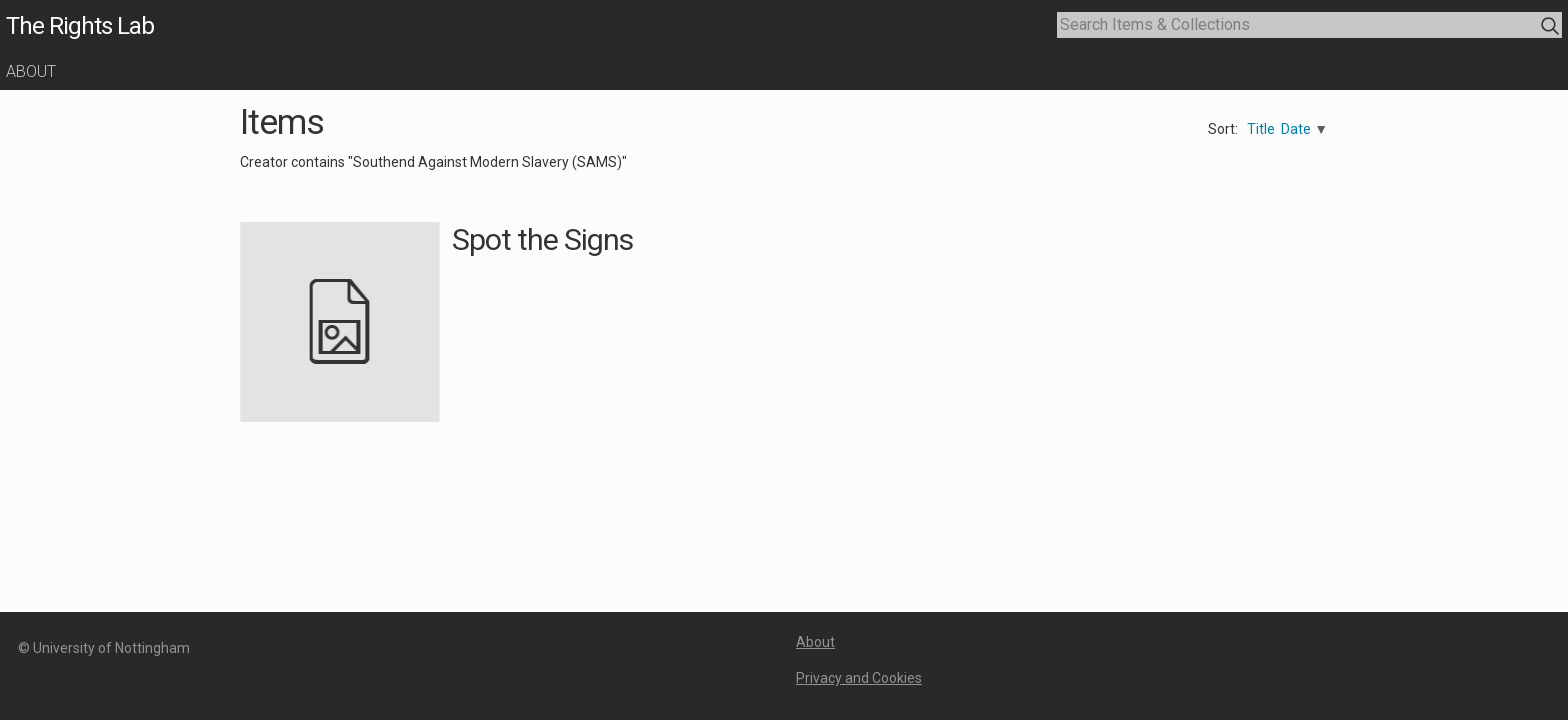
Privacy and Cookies (859, 678)
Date (1296, 129)
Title (1261, 129)
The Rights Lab (80, 26)
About (31, 71)
